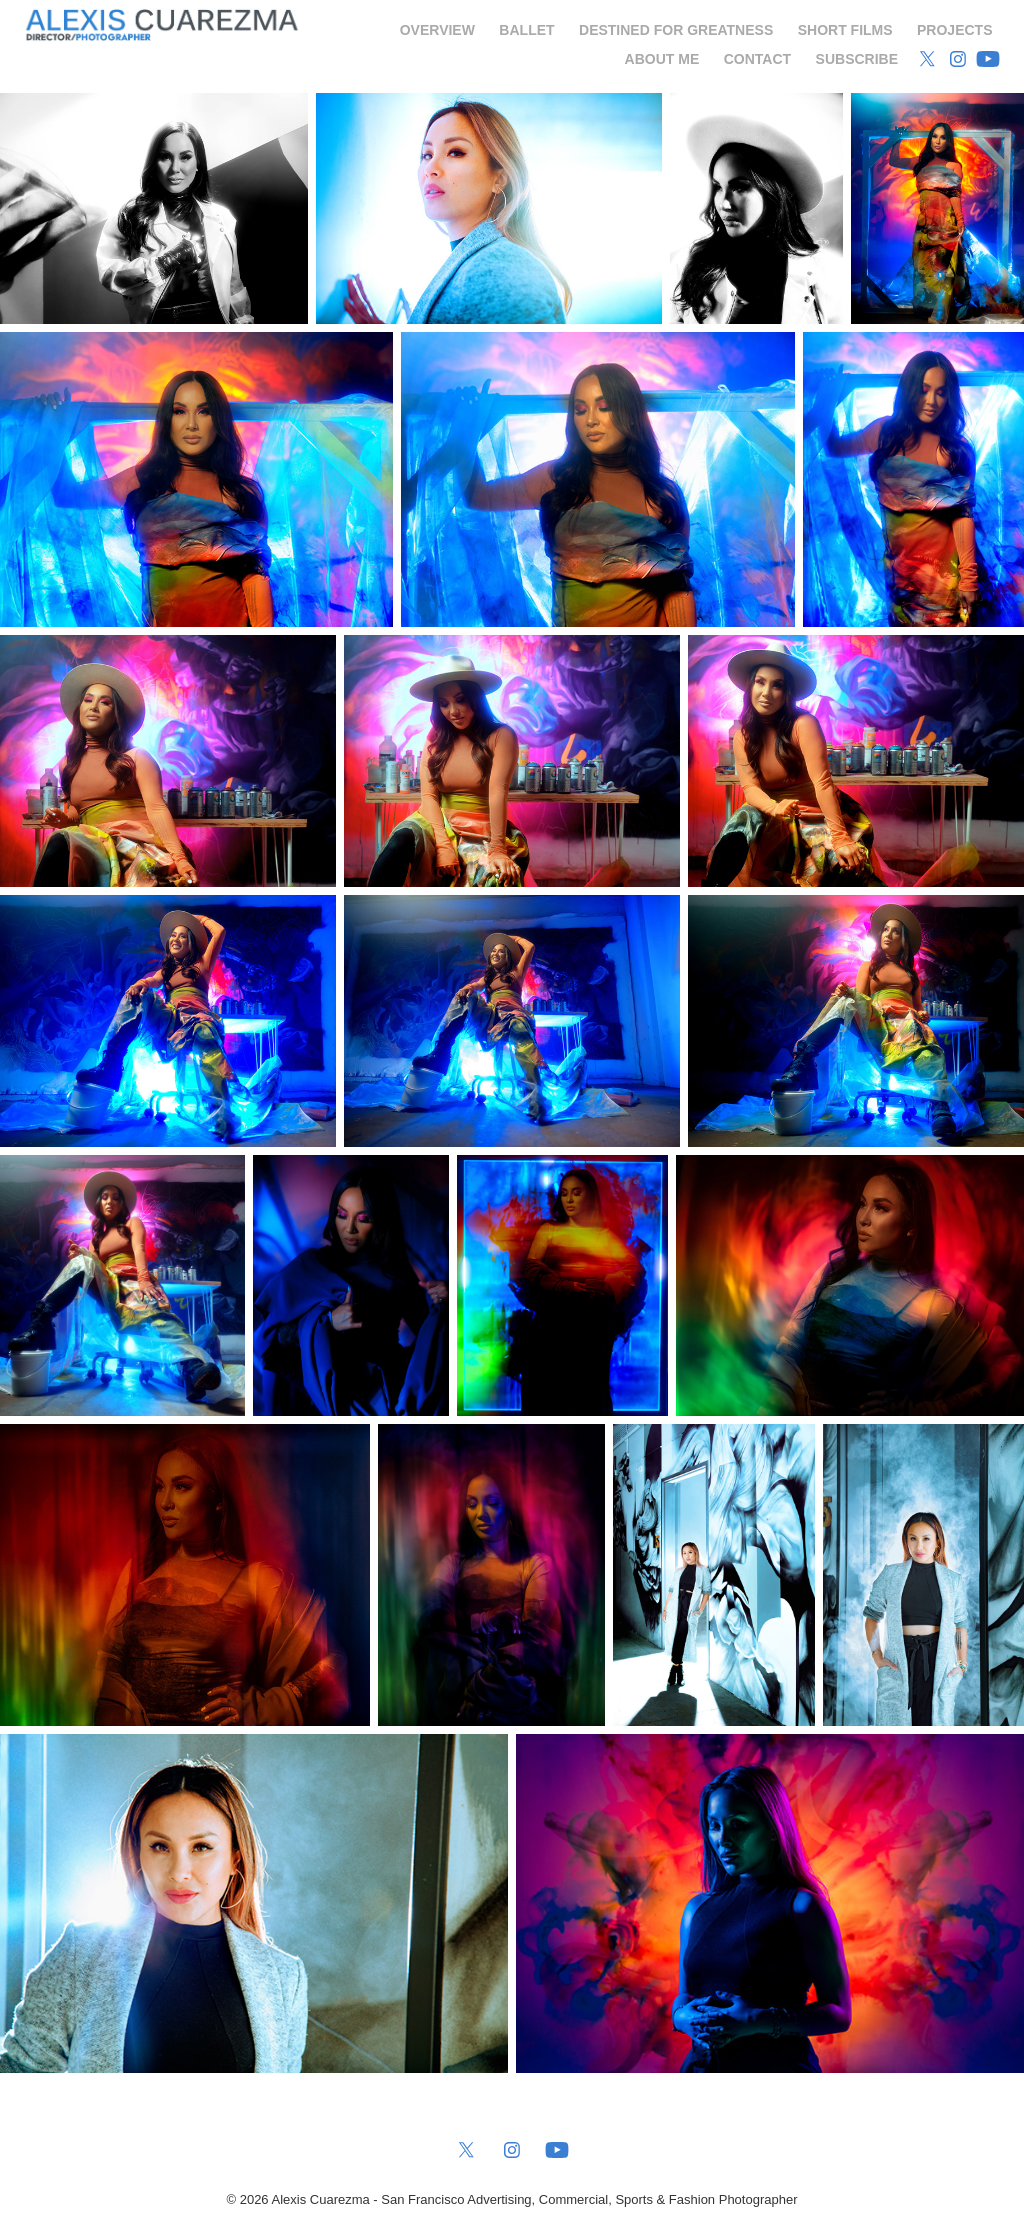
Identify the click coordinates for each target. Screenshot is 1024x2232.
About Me (662, 59)
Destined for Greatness (676, 30)
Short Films (845, 30)
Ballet (526, 30)
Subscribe (857, 59)
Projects (954, 30)
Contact (757, 59)
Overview (437, 30)
